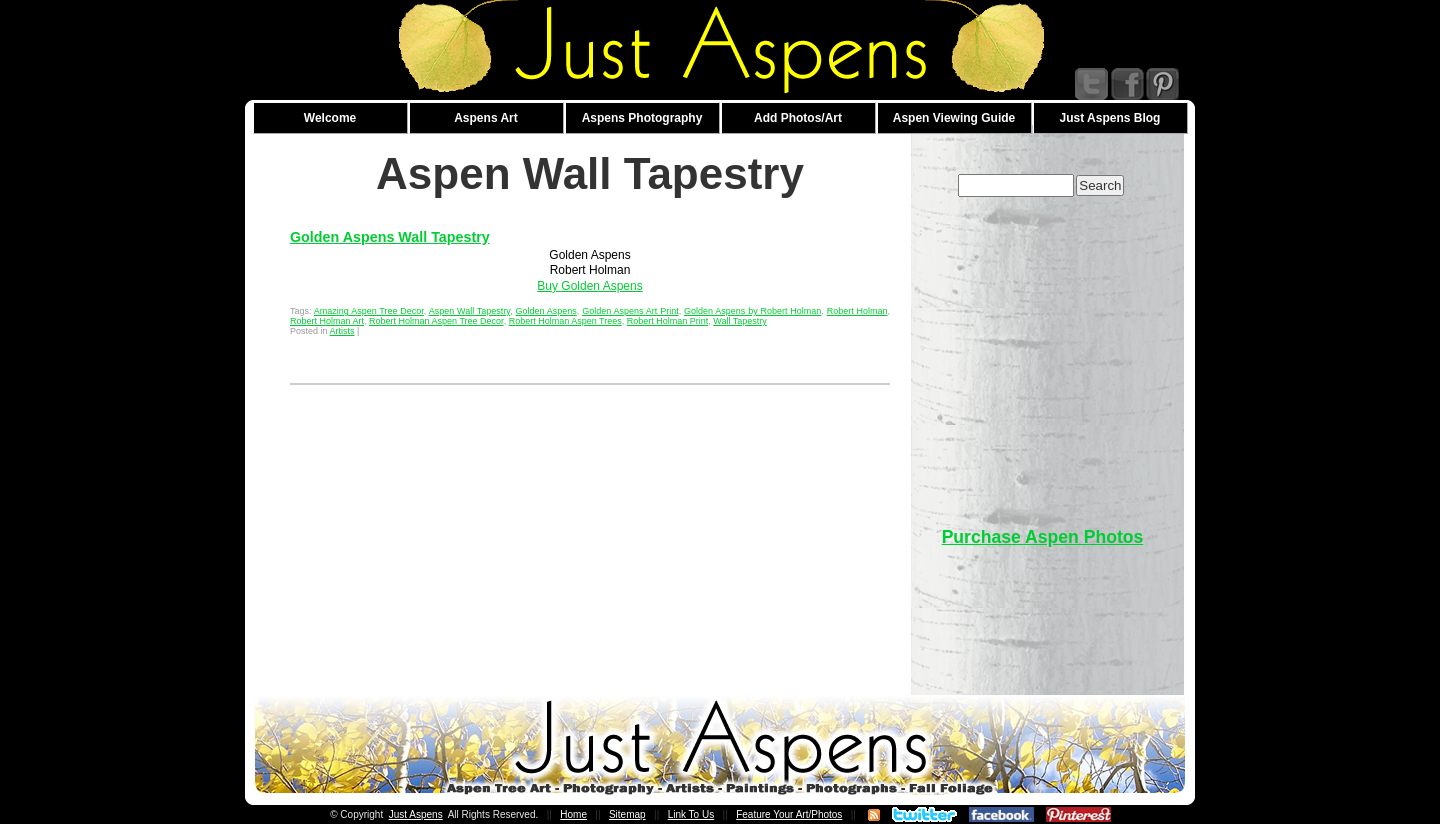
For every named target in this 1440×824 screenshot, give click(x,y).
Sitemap (627, 814)
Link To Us (691, 814)
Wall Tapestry (740, 321)
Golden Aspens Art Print (630, 311)
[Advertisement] (1043, 352)
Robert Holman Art (327, 321)
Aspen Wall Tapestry (470, 311)
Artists (342, 331)
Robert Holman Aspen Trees (565, 321)
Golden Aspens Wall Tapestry (390, 237)
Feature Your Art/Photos (789, 814)
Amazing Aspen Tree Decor (369, 311)
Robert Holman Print (668, 321)
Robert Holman (857, 311)
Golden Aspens (545, 311)
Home (573, 814)
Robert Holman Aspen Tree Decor (436, 321)
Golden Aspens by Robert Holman (752, 311)
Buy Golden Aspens (589, 286)
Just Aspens (416, 814)
